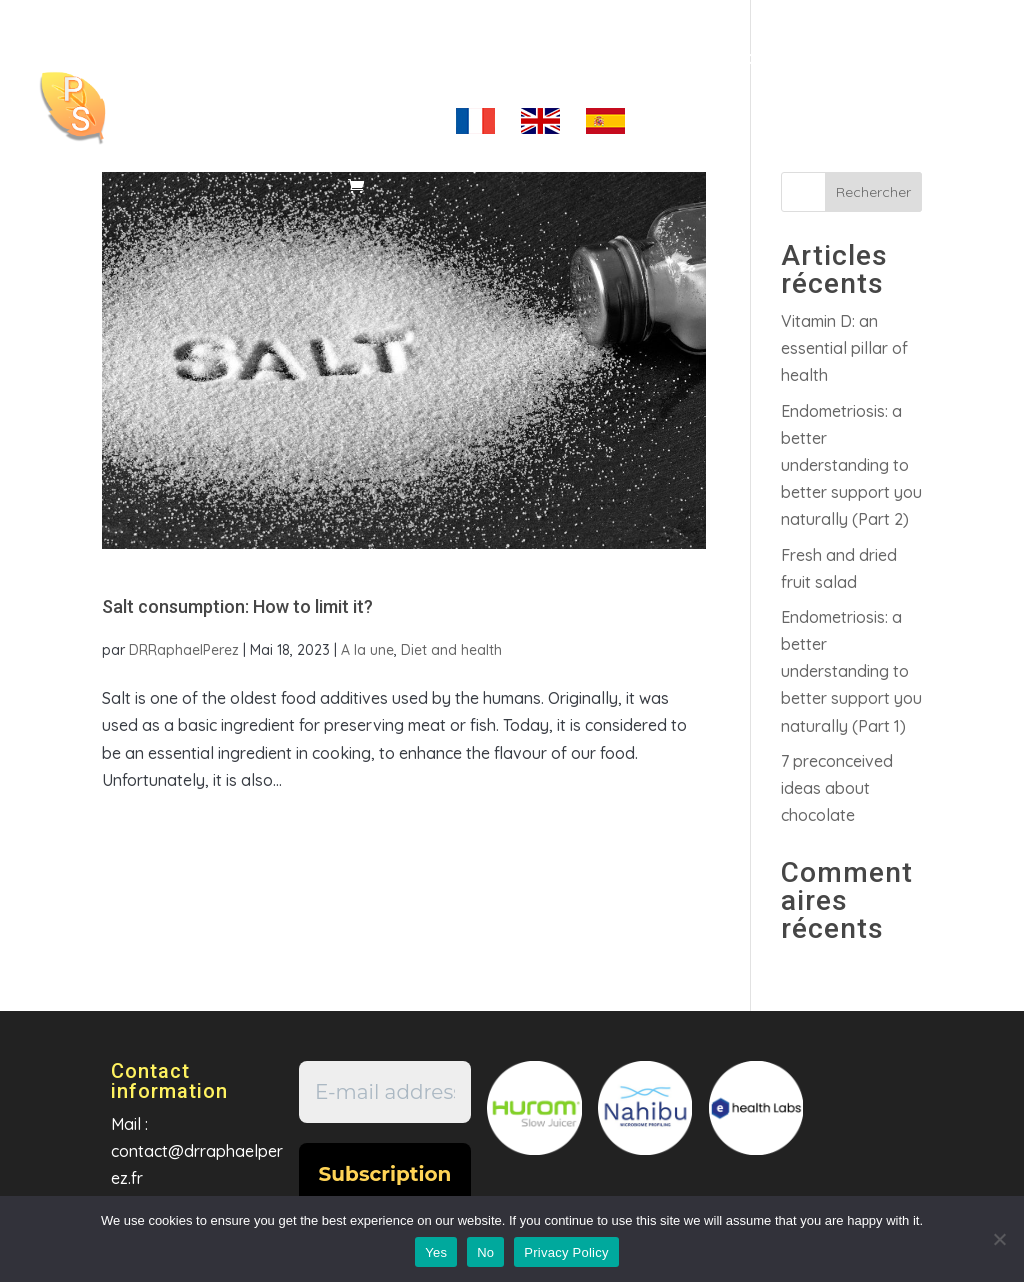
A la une (367, 650)
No (485, 1252)
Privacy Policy (566, 1252)
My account (378, 123)
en (540, 133)
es (605, 133)
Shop (746, 59)
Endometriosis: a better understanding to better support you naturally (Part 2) (851, 465)
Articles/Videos (606, 59)
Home (353, 59)
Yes (436, 1252)
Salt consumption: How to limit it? (237, 606)
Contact (830, 59)
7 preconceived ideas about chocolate (837, 788)
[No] (999, 1239)
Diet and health (451, 650)
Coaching (448, 59)
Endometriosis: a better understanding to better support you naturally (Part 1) (851, 671)
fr (475, 133)
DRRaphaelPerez (184, 650)
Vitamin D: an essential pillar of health (844, 348)
